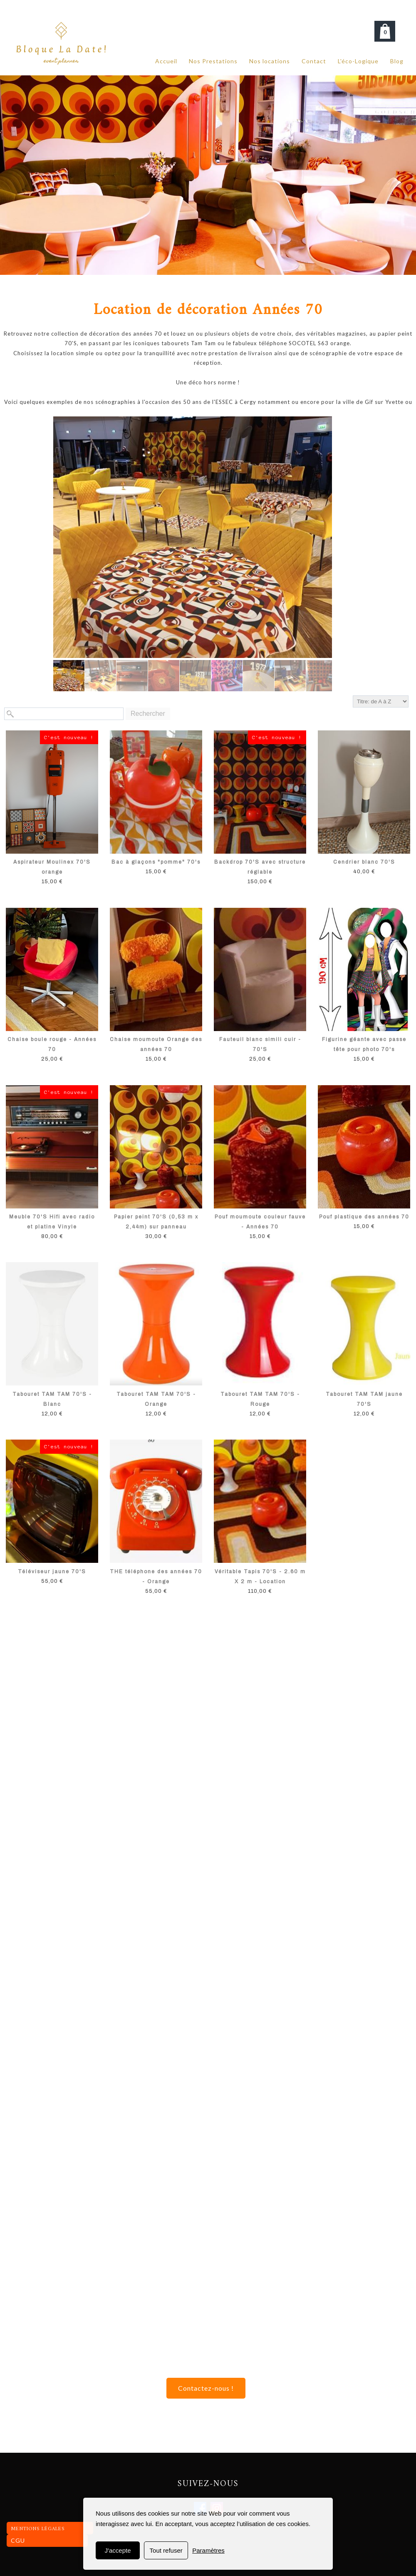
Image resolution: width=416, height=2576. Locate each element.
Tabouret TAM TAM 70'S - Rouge (260, 1399)
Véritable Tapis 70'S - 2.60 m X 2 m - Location (260, 1576)
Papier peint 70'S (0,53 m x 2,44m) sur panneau (156, 1222)
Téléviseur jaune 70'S (52, 1571)
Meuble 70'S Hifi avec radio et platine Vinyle (52, 1222)
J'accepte (118, 2550)
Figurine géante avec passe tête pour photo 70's (364, 1044)
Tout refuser (166, 2550)
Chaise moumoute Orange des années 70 (156, 1044)
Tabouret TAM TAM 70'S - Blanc (52, 1399)
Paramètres (208, 2550)
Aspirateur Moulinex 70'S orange (52, 867)
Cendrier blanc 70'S (364, 862)
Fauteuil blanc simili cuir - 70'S (260, 1044)
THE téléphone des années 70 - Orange (156, 1576)
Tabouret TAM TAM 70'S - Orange (156, 1399)
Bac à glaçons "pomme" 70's (156, 862)
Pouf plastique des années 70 (364, 1217)
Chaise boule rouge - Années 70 (52, 1044)
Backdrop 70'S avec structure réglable (260, 867)
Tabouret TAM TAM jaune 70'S (364, 1399)
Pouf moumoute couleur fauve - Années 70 (260, 1222)
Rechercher (148, 713)
